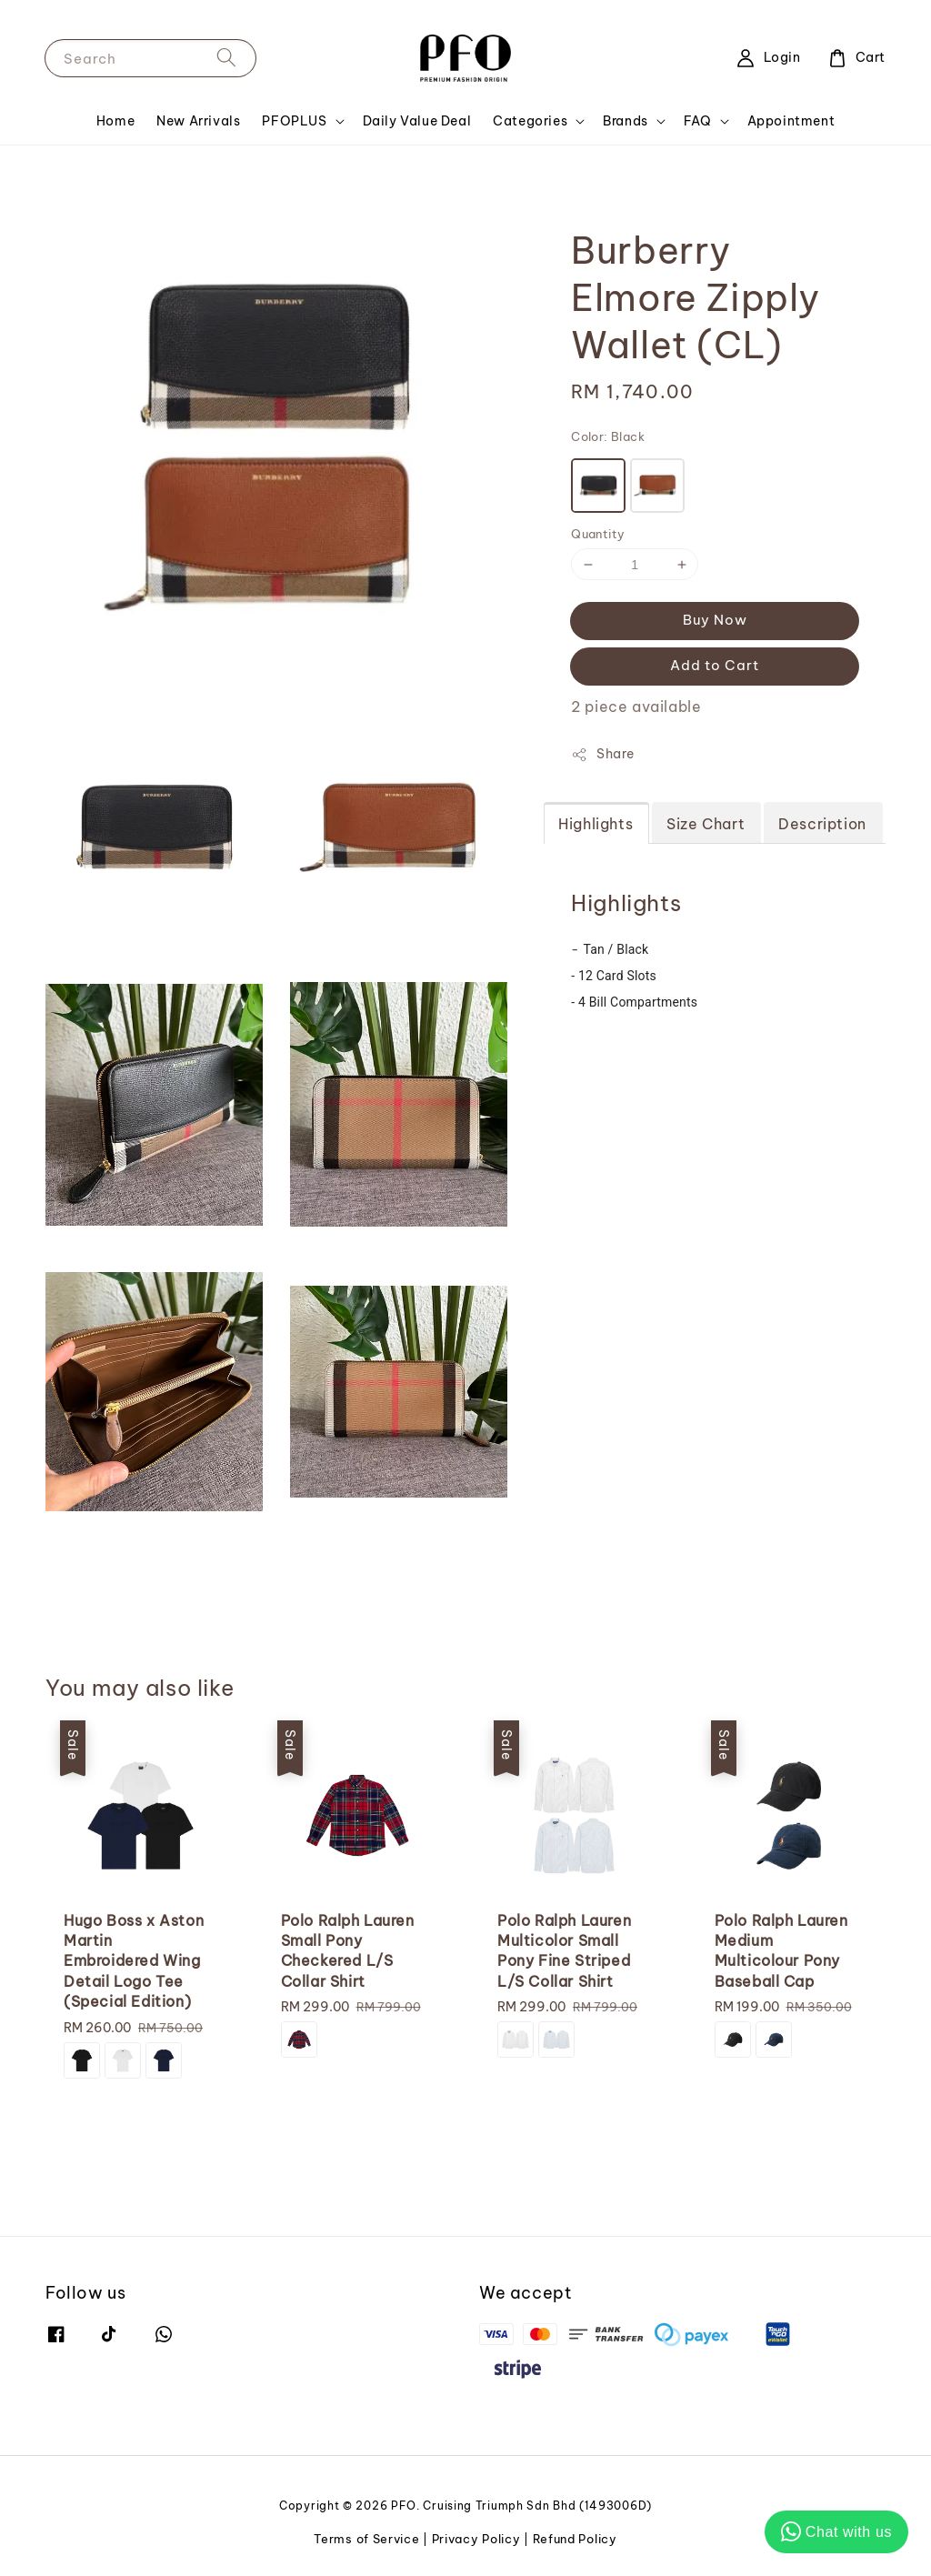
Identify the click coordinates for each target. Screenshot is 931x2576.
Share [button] (602, 754)
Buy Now (715, 619)
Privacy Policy (476, 2538)
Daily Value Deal (417, 121)
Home (115, 121)
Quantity (598, 533)
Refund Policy (575, 2538)
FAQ (698, 121)
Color (608, 436)
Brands (625, 121)
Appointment (791, 121)
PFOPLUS (294, 121)
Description (822, 824)
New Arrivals (198, 121)
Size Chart (705, 824)
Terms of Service (366, 2538)
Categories (530, 121)
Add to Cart (714, 665)
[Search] (226, 57)
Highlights (595, 824)
